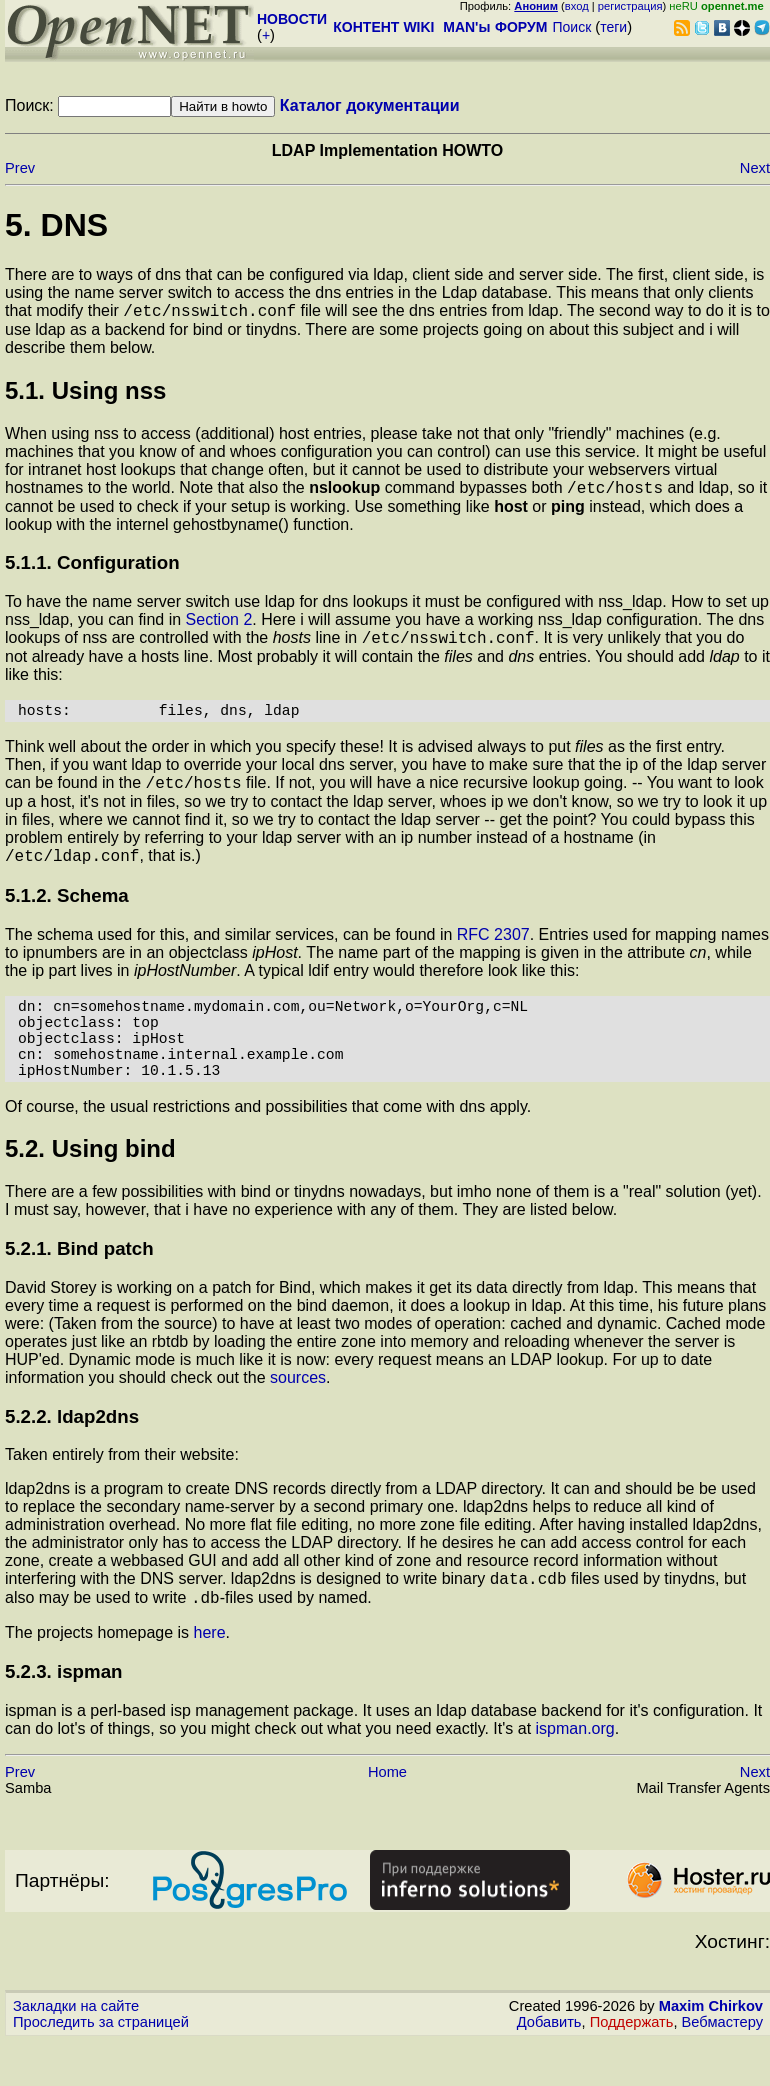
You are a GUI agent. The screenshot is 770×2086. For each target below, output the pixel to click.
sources (298, 1416)
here (210, 1677)
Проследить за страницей (101, 2067)
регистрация (630, 6)
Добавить (549, 2067)
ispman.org (575, 1773)
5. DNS (56, 225)
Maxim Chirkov (711, 2051)
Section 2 (219, 625)
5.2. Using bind (90, 1187)
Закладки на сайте (76, 2051)
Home (387, 1817)
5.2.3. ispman (63, 1716)
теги (613, 27)
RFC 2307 (493, 953)
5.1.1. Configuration (92, 568)
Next (755, 168)
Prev (20, 168)
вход (577, 6)
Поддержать (632, 2067)
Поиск (571, 27)
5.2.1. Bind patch (79, 1287)
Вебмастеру (722, 2067)
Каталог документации (370, 105)
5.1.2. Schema (67, 914)
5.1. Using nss (85, 393)
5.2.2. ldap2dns (72, 1455)
